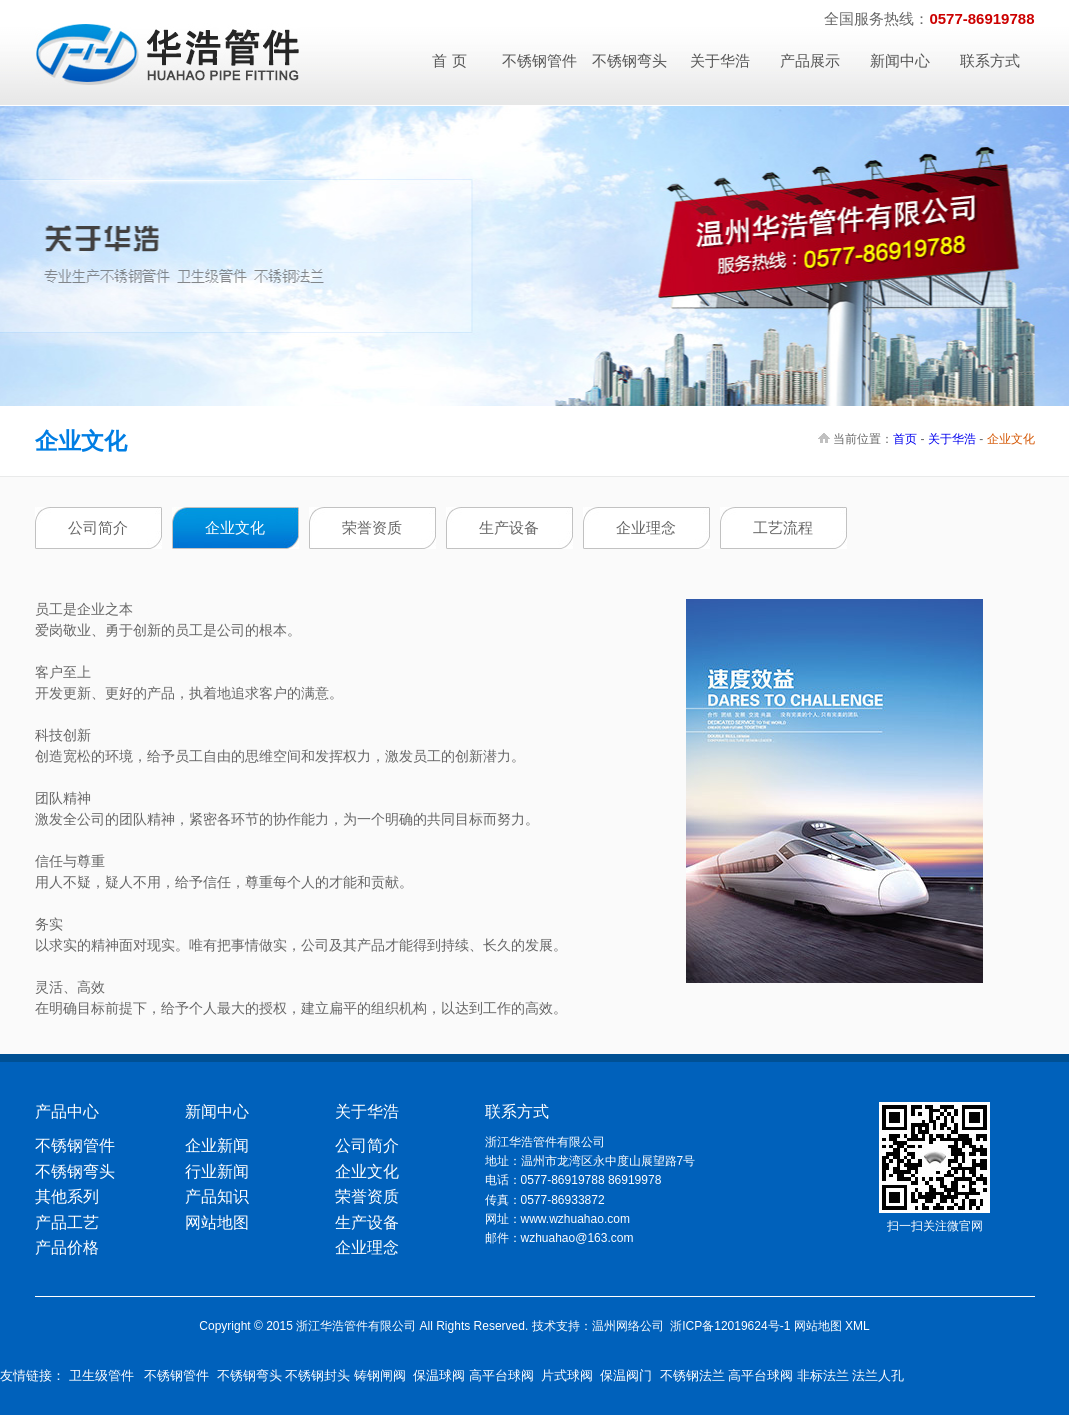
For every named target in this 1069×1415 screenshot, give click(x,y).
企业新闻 (217, 1145)
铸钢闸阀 (380, 1375)
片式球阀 (567, 1375)
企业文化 (235, 527)
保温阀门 (626, 1375)
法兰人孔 (878, 1375)
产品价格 (67, 1247)
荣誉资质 (372, 527)
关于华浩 (720, 60)
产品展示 (810, 60)
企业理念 (646, 527)
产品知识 (217, 1196)
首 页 (449, 60)
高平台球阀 (501, 1375)
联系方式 (990, 60)
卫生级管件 (101, 1375)
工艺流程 (783, 527)
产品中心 (67, 1111)
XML (857, 1326)
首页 (905, 439)
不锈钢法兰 (692, 1375)
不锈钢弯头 (629, 60)
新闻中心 (900, 60)
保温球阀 (439, 1375)
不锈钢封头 (317, 1375)
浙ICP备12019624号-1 (730, 1326)
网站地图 (217, 1222)
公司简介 (98, 527)
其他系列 (67, 1196)
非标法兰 (823, 1375)
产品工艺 (67, 1222)
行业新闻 (217, 1171)
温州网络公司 (628, 1326)
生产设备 (509, 527)
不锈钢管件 (539, 60)
